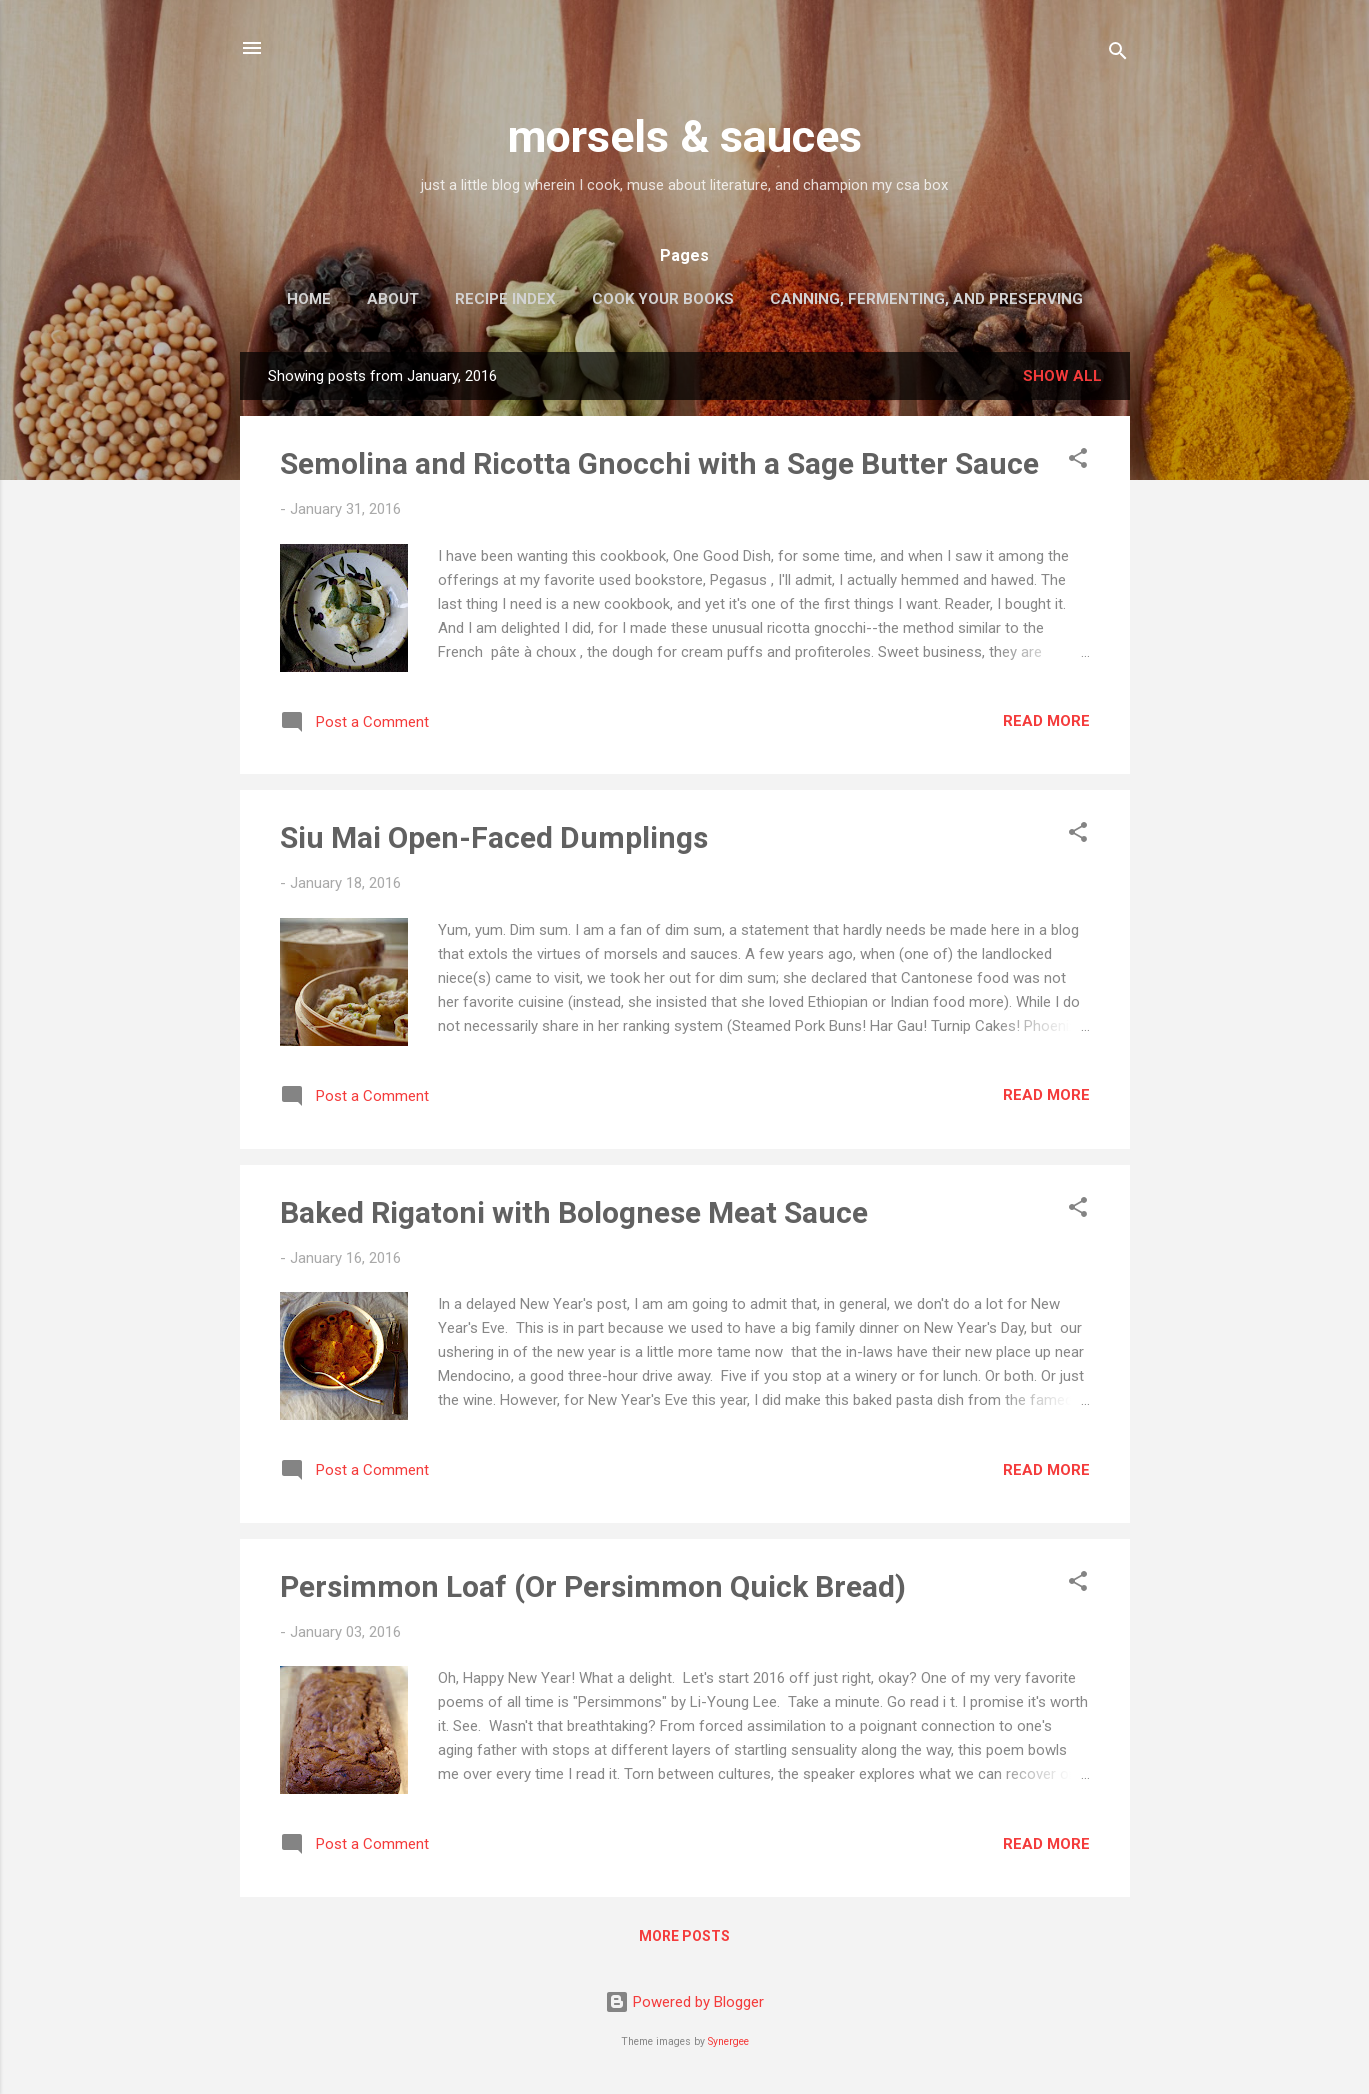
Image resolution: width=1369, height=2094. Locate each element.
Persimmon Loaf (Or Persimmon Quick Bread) (593, 1586)
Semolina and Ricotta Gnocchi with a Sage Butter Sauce (659, 463)
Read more (1046, 721)
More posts (684, 1936)
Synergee (728, 2041)
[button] (1078, 461)
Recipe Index (505, 299)
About (393, 299)
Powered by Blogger (684, 2002)
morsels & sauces (685, 136)
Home (309, 299)
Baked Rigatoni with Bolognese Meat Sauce (574, 1212)
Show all (1062, 376)
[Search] (1118, 54)
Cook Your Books (663, 299)
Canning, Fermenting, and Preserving (926, 299)
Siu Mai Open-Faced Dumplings (494, 837)
